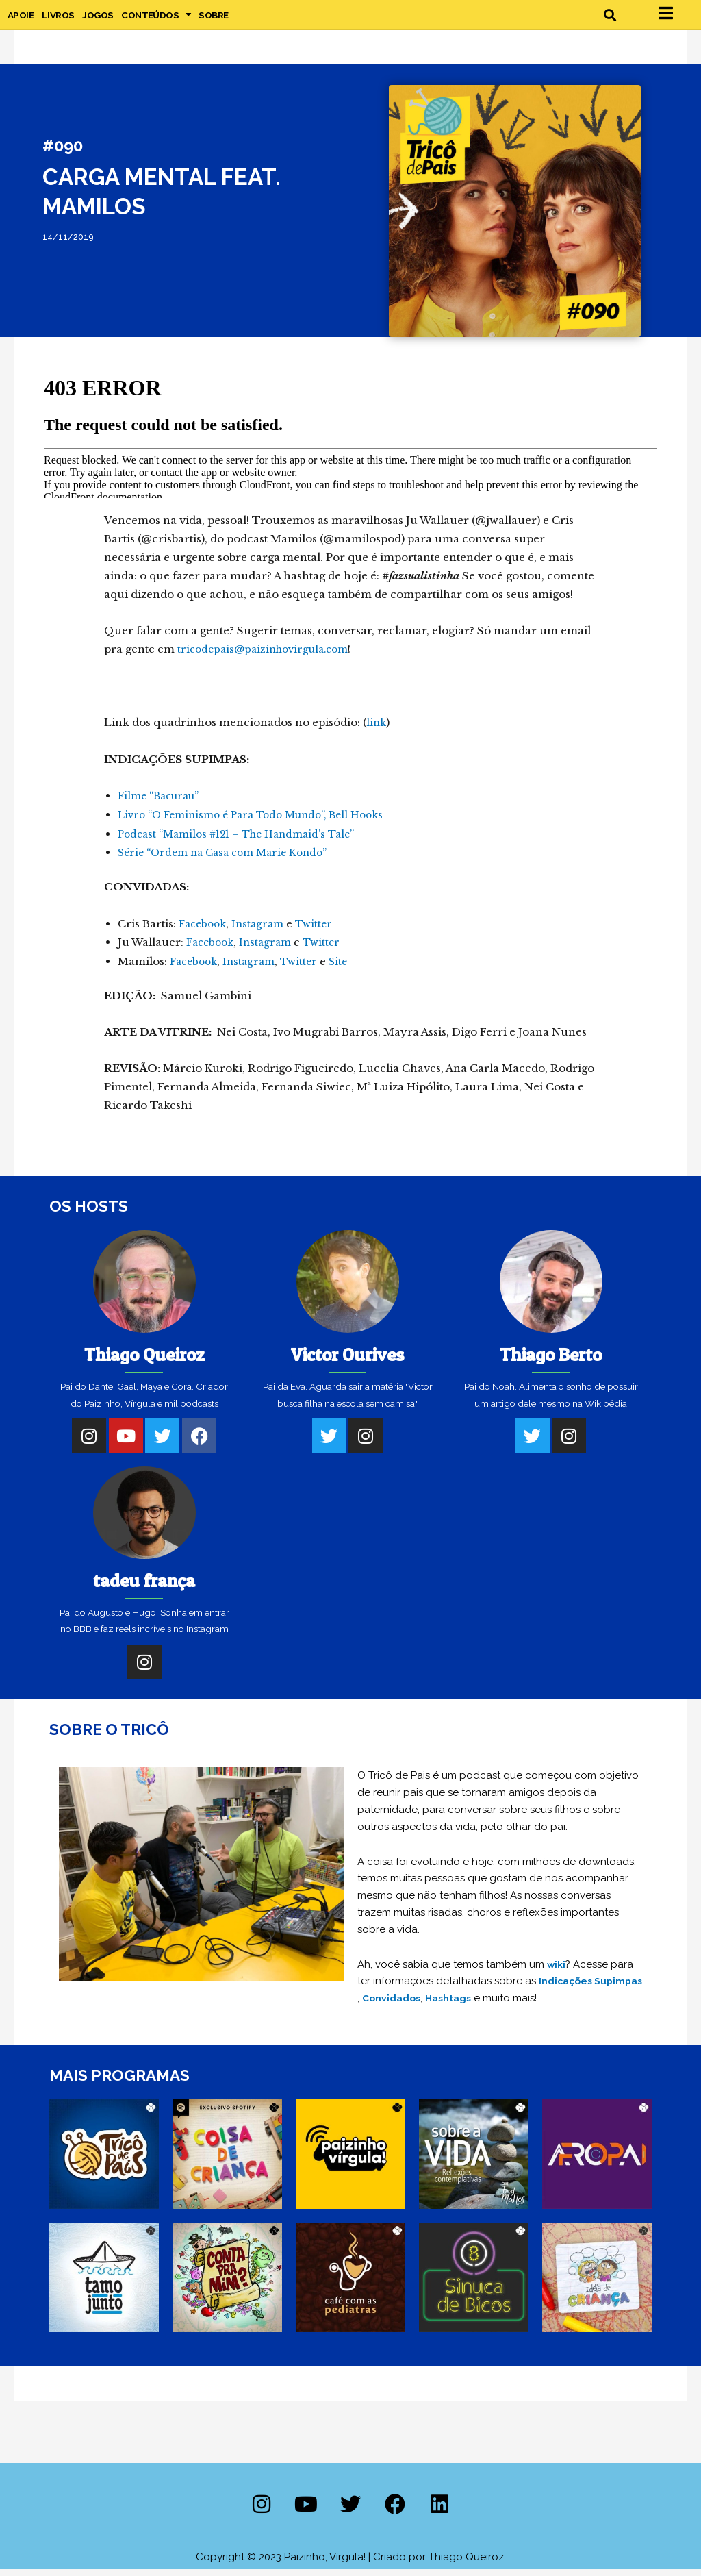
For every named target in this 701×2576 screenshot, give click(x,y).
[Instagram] (89, 1443)
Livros (58, 20)
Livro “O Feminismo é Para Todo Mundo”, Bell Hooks (260, 824)
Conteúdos (155, 20)
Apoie (21, 20)
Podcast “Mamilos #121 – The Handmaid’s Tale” (244, 843)
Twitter (321, 931)
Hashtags (508, 2005)
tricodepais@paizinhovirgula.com (268, 660)
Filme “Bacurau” (162, 806)
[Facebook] (199, 1443)
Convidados (448, 2005)
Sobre (213, 20)
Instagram (262, 931)
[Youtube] (126, 1443)
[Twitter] (162, 1443)
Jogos (97, 20)
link (376, 733)
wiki (557, 1972)
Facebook (204, 931)
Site (347, 968)
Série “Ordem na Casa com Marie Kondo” (229, 861)
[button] (609, 20)
